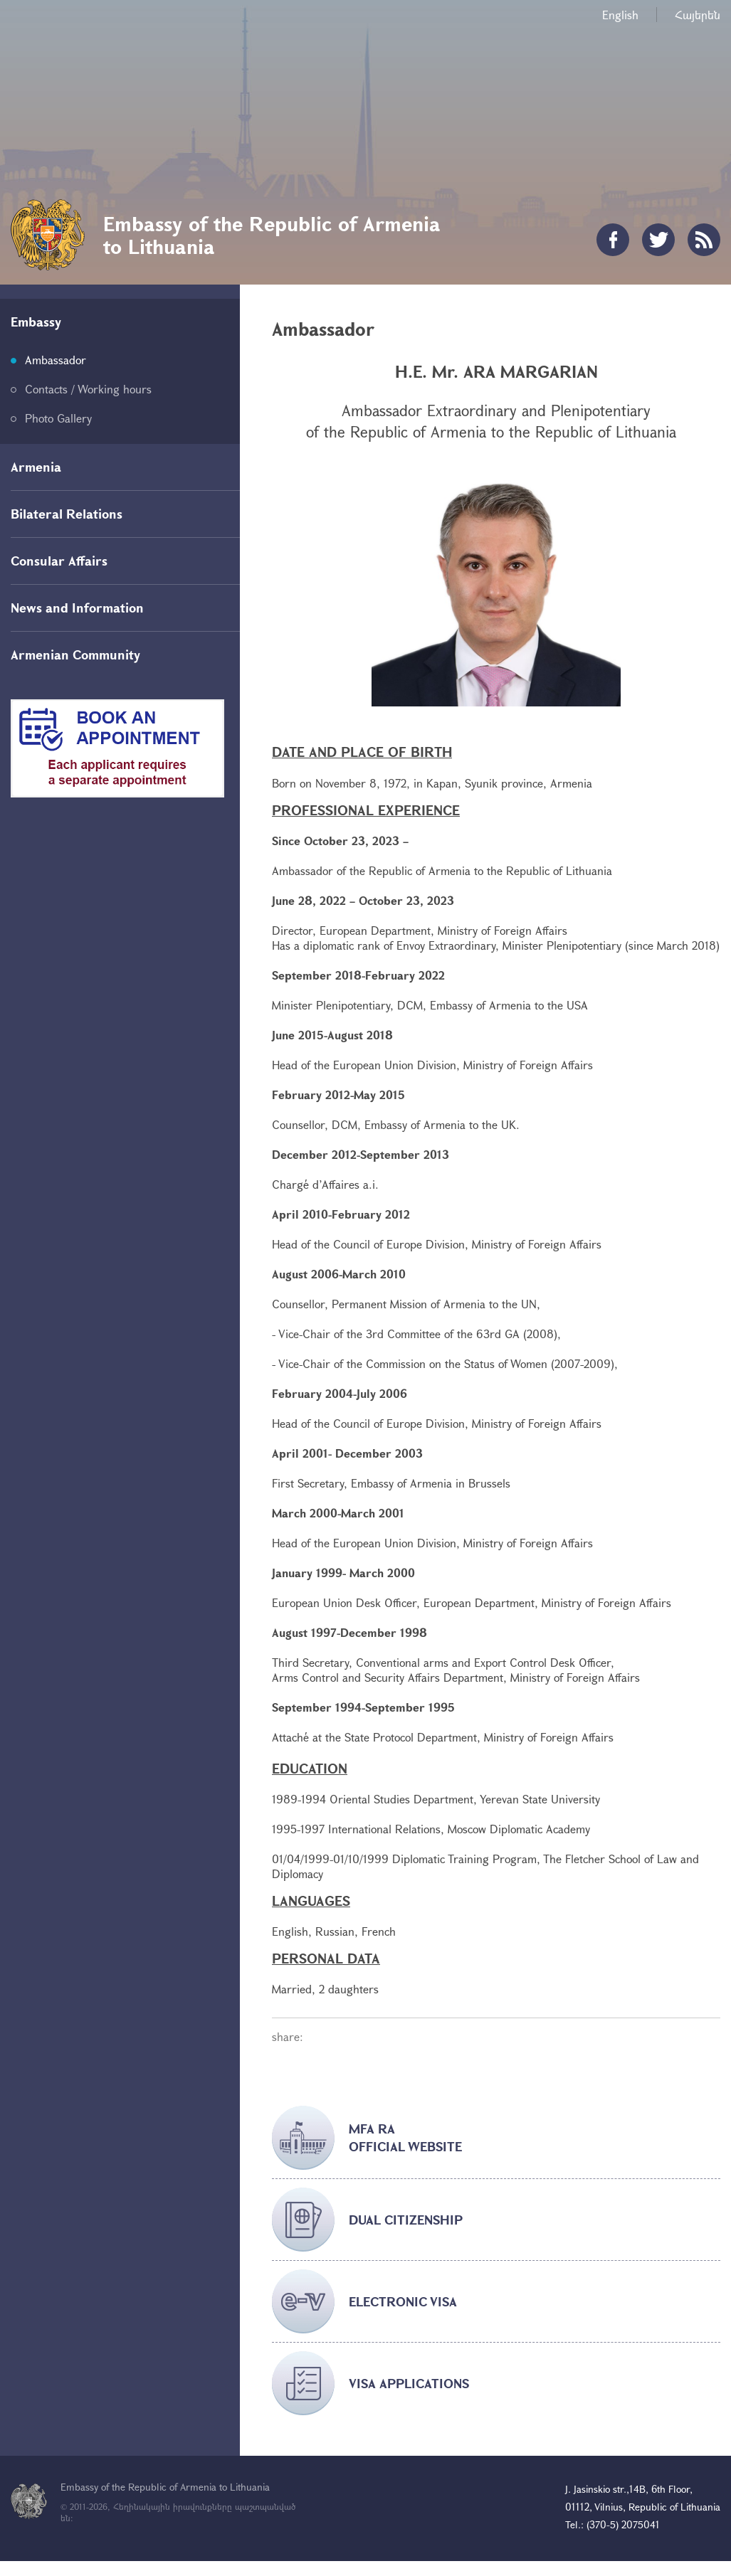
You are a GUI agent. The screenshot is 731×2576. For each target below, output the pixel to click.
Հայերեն (697, 14)
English (620, 14)
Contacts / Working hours (88, 388)
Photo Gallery (58, 417)
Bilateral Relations (66, 513)
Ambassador (55, 359)
